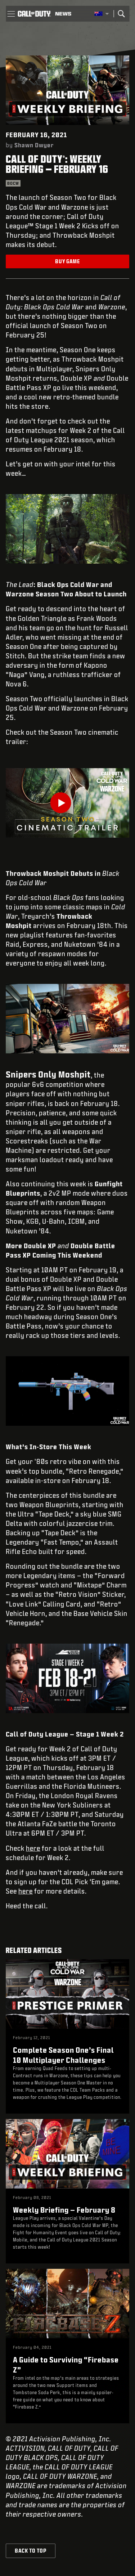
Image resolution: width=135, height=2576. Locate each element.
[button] (11, 14)
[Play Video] (67, 802)
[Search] (121, 13)
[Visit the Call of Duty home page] (34, 14)
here (33, 1848)
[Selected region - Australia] (101, 13)
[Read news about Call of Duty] (63, 13)
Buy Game (67, 261)
